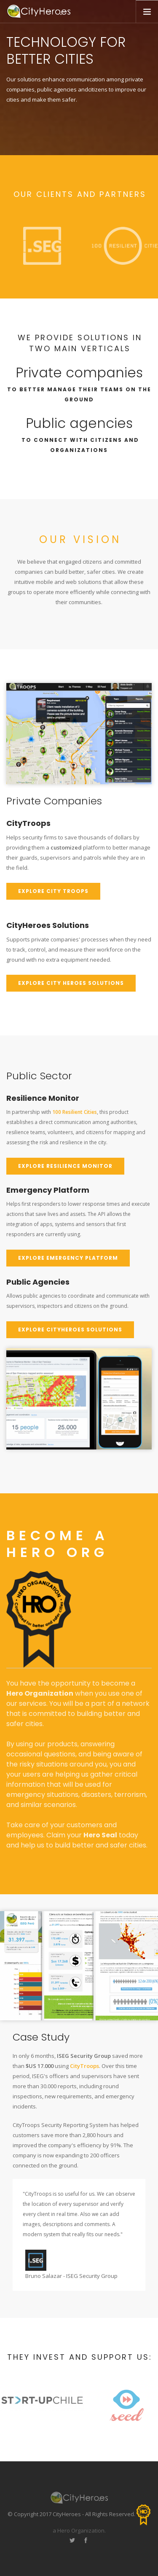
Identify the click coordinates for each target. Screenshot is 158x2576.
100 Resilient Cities (74, 1112)
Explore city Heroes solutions (71, 983)
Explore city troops (53, 891)
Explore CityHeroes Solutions (70, 1329)
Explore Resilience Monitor (65, 1166)
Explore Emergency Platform (68, 1257)
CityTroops (84, 2066)
